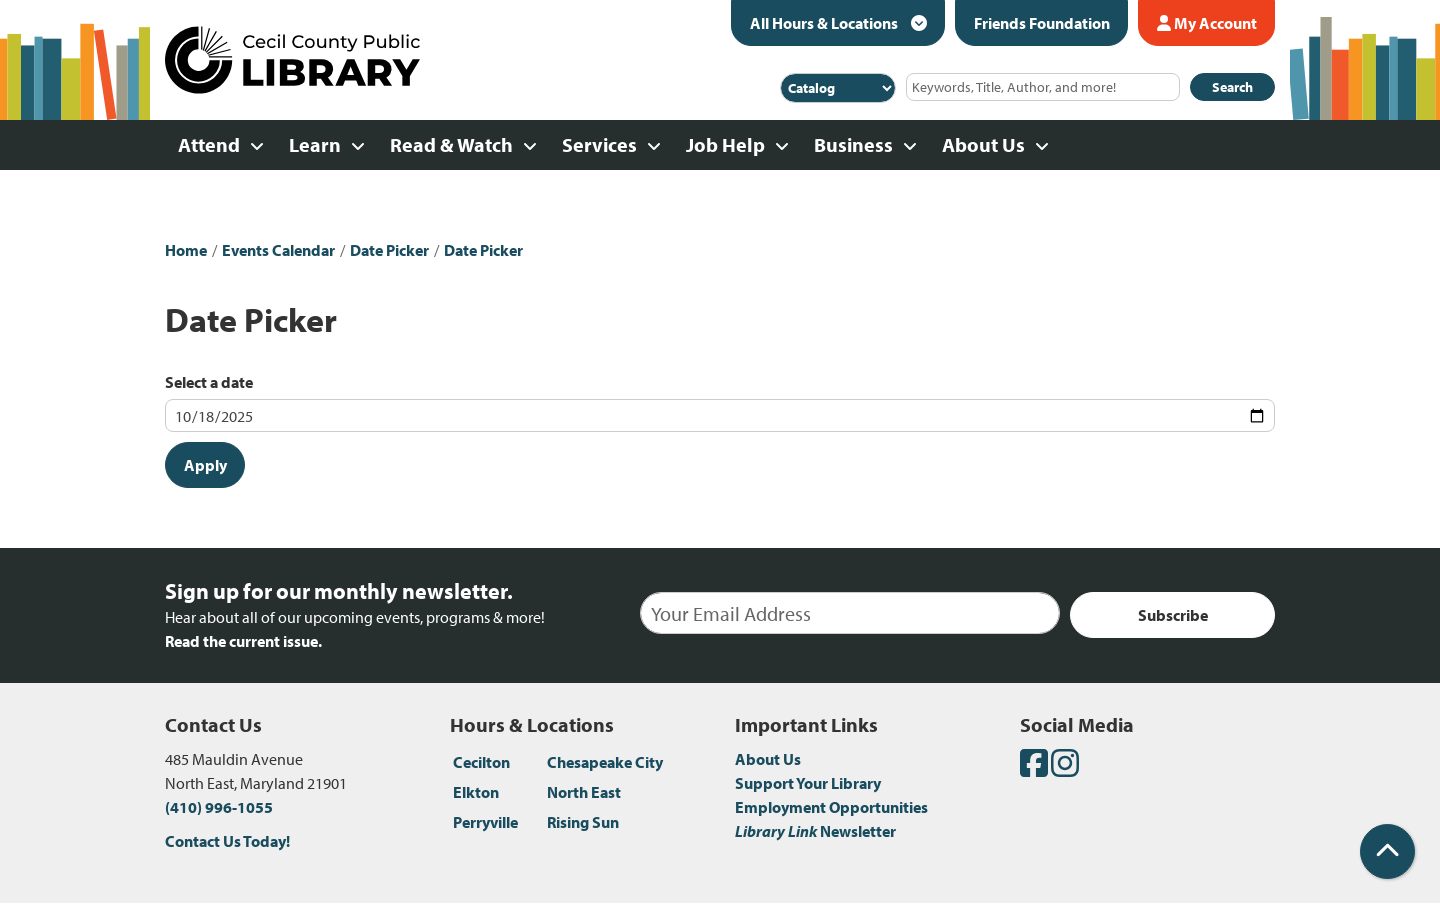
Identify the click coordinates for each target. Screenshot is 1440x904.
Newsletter (815, 831)
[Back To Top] (1387, 851)
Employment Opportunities (831, 807)
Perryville (485, 822)
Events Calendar (278, 250)
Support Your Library (808, 783)
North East (584, 792)
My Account (1207, 23)
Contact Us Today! (227, 841)
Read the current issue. (243, 641)
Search (1232, 87)
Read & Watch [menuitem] (451, 144)
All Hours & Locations (825, 23)
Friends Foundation (1042, 23)
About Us (768, 759)
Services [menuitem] (599, 144)
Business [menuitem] (853, 144)
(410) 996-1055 (219, 807)
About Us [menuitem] (983, 144)
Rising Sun (583, 822)
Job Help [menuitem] (725, 144)
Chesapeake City (605, 762)
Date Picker (389, 250)
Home (186, 250)
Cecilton (481, 762)
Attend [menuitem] (209, 144)
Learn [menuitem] (315, 144)
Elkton (476, 792)
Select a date (209, 382)
